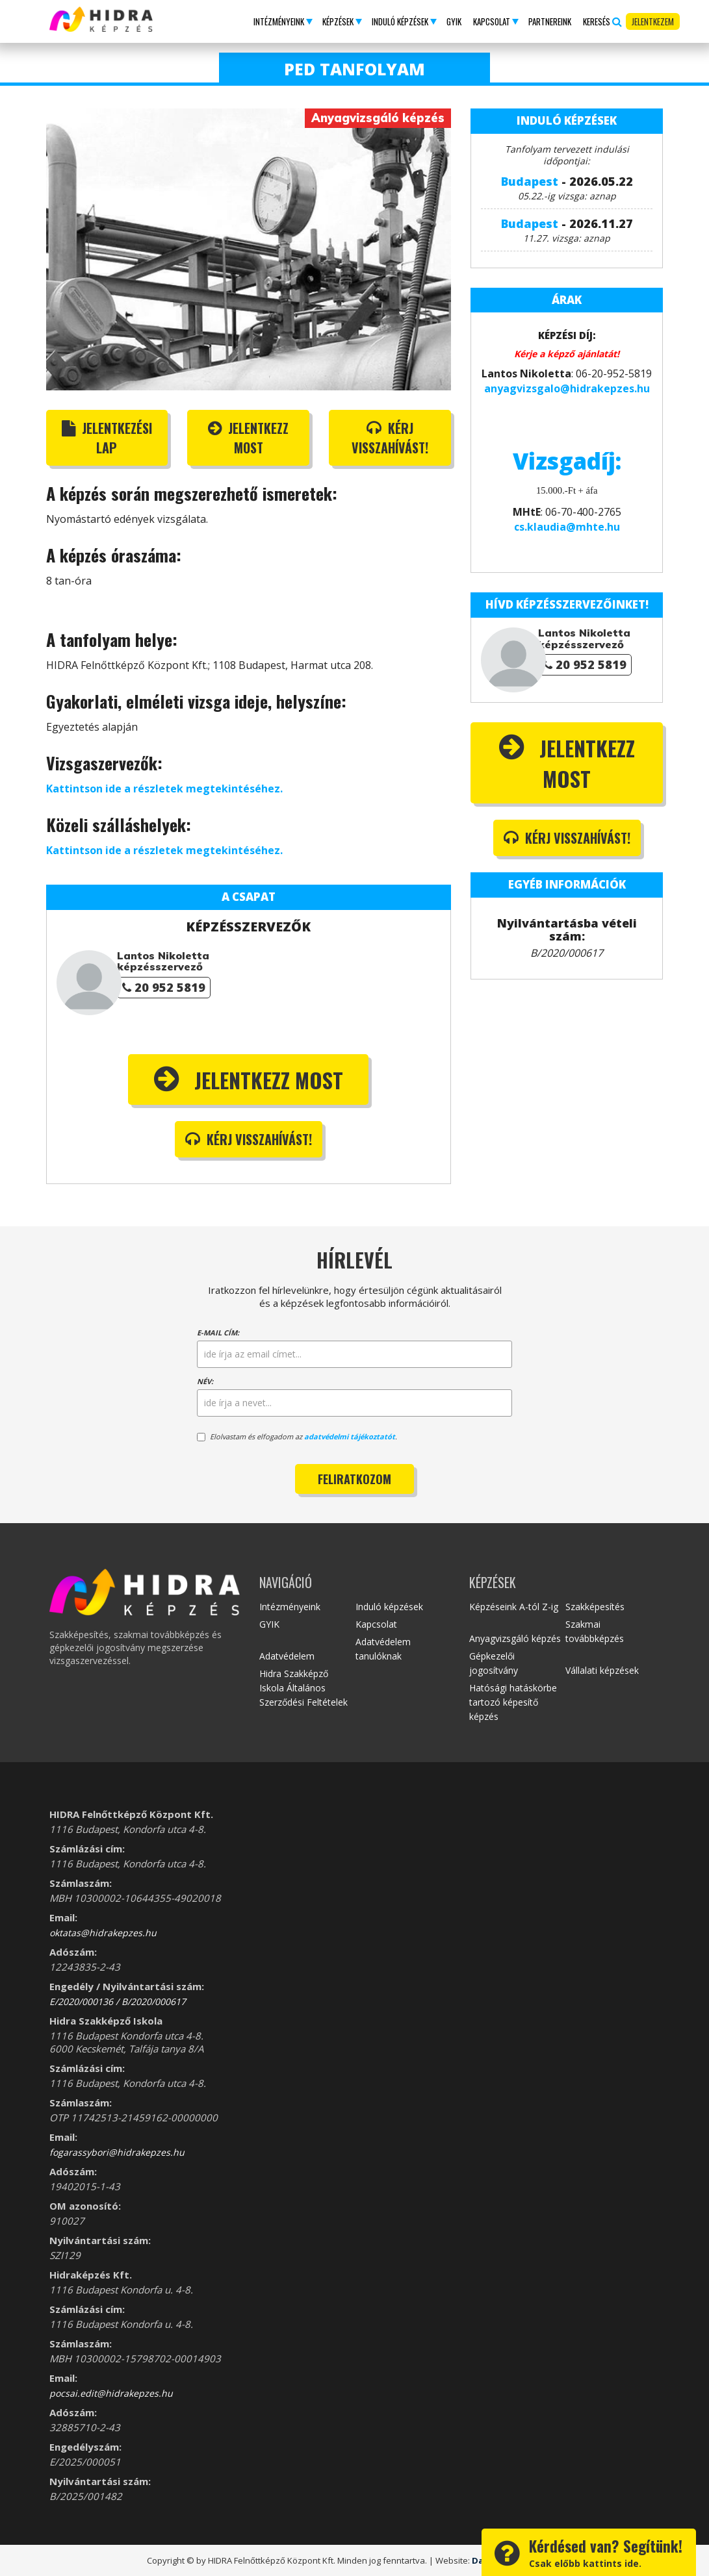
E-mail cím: (218, 1332)
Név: (205, 1381)
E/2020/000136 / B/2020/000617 (117, 2001)
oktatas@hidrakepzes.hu (103, 1932)
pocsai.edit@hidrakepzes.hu (111, 2393)
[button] (282, 21)
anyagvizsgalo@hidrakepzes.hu (567, 388)
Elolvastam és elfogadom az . (297, 1436)
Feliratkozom (354, 1479)
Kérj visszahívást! (390, 437)
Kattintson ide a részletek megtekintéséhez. (164, 788)
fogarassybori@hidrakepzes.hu (117, 2152)
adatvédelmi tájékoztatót (349, 1436)
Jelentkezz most (248, 437)
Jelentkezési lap (107, 437)
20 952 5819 (163, 987)
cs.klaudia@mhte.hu (567, 527)
